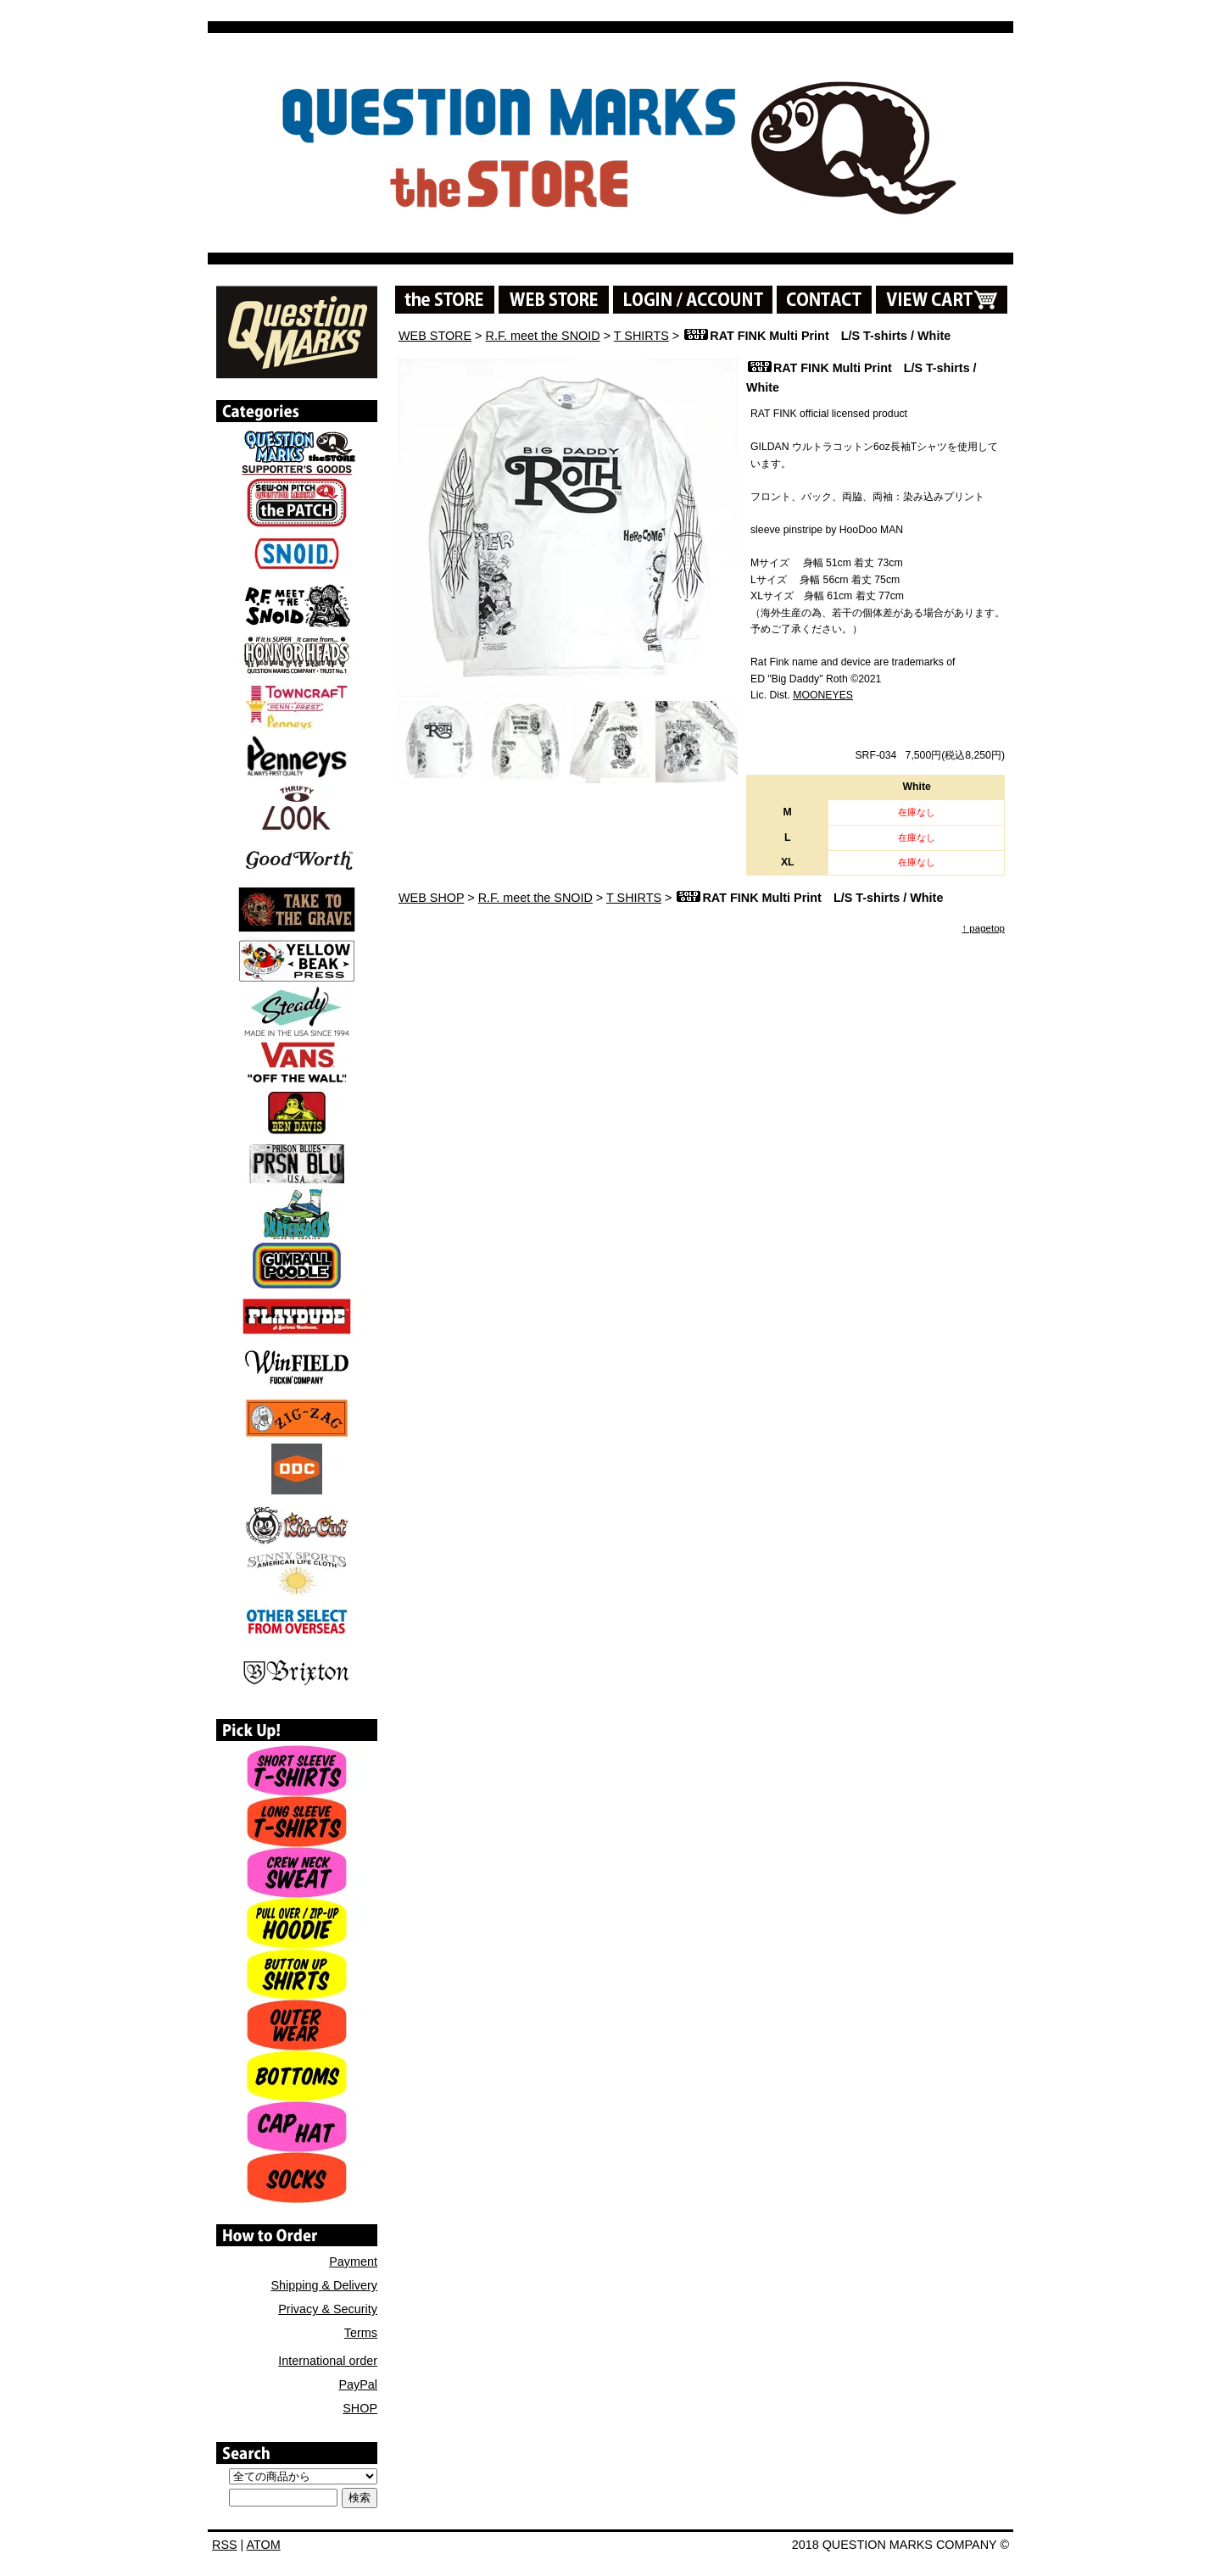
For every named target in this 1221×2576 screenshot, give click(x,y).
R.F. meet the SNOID (543, 335)
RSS (224, 2544)
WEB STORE (435, 335)
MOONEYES (823, 695)
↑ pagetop (983, 928)
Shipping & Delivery (323, 2285)
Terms (360, 2333)
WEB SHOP (431, 897)
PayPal (357, 2384)
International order (327, 2360)
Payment (353, 2261)
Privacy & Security (327, 2309)
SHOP (360, 2408)
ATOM (264, 2544)
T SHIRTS (641, 335)
